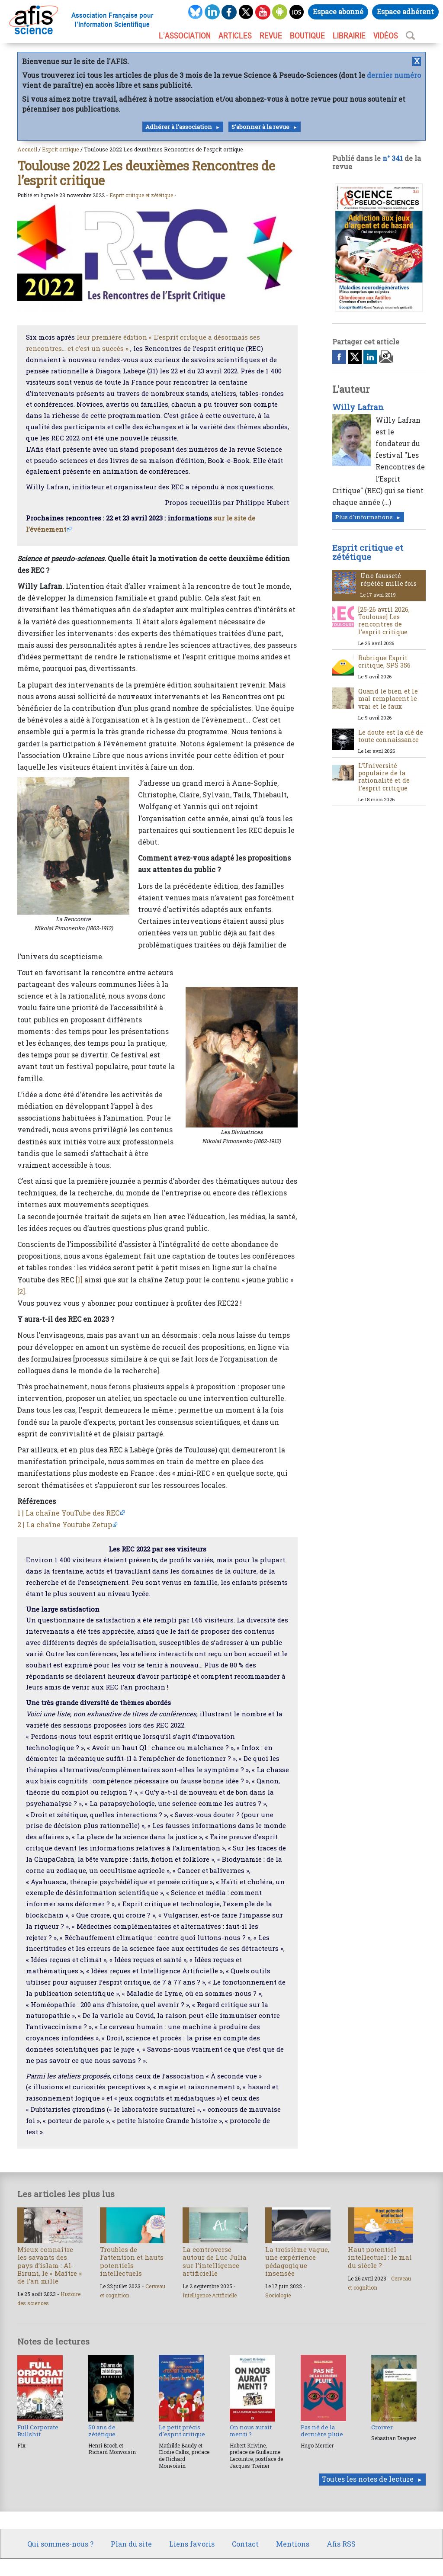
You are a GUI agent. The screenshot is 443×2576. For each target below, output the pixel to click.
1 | (20, 1512)
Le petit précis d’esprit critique (182, 2430)
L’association (185, 35)
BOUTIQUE (307, 35)
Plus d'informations (364, 517)
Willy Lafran (358, 407)
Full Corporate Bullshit (37, 2430)
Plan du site (131, 2543)
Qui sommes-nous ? (60, 2543)
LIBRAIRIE (349, 35)
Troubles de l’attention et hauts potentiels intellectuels (132, 2261)
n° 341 (392, 158)
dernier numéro (394, 75)
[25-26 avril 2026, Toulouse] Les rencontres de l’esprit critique (384, 620)
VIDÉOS (385, 35)
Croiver (382, 2427)
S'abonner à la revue (260, 127)
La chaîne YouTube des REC (72, 1512)
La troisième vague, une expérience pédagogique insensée (297, 2261)
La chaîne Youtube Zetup (69, 1524)
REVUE (271, 35)
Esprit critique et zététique (141, 195)
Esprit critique (60, 149)
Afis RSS (341, 2543)
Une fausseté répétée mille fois (388, 579)
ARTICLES (235, 35)
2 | (21, 1524)
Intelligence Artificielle (210, 2295)
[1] (79, 1279)
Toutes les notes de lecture (368, 2478)
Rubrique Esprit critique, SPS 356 (384, 661)
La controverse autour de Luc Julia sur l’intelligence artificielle (215, 2261)
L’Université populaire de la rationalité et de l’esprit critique (384, 776)
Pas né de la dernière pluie (322, 2430)
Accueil (27, 149)
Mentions (292, 2543)
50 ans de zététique (102, 2430)
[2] (21, 1291)
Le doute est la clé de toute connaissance (390, 736)
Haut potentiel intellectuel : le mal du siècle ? (380, 2257)
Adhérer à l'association (178, 127)
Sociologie (278, 2295)
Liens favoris (192, 2543)
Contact (245, 2543)
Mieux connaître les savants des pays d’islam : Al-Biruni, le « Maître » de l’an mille (49, 2265)
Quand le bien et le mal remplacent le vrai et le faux (388, 698)
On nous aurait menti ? (251, 2430)
